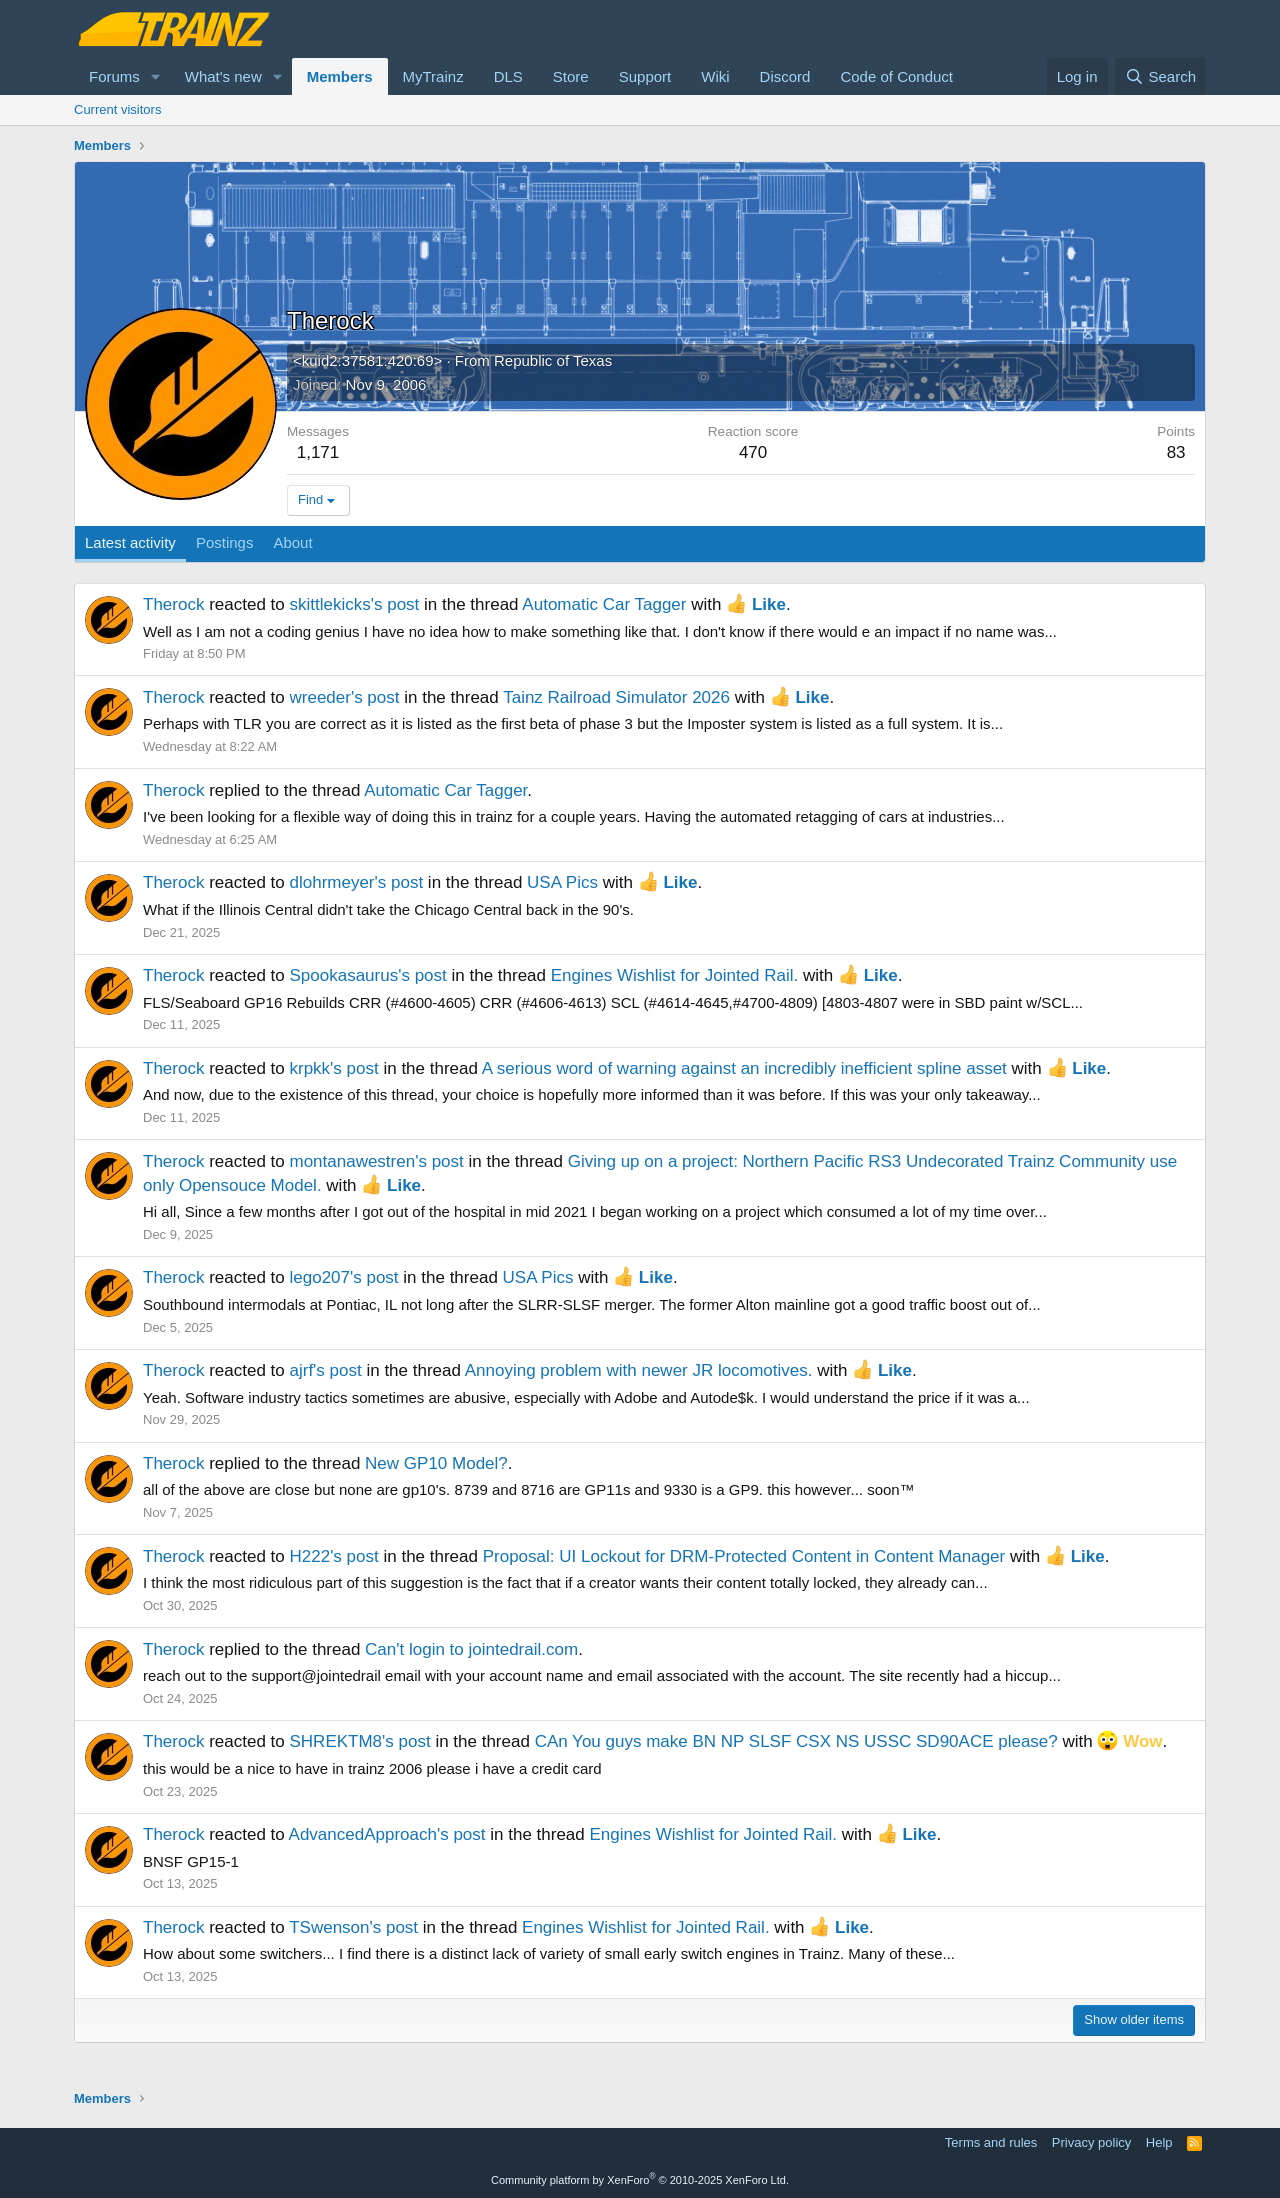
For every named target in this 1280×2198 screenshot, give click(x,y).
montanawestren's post (376, 1161)
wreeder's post (344, 697)
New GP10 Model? (436, 1463)
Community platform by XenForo (640, 2180)
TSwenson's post (353, 1927)
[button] (156, 76)
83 (1176, 452)
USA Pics (562, 882)
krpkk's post (333, 1068)
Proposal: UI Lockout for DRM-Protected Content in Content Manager (744, 1556)
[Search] (1160, 76)
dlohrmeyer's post (356, 882)
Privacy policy (1091, 2142)
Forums (114, 76)
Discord (785, 76)
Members (340, 76)
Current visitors (117, 109)
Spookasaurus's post (367, 975)
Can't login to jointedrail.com (471, 1649)
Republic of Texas (553, 360)
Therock (173, 604)
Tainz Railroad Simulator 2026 (616, 697)
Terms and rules (991, 2142)
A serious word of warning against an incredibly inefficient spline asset (744, 1068)
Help (1159, 2142)
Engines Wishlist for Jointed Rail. (675, 975)
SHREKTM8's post (359, 1741)
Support (645, 76)
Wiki (715, 76)
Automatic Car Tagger (604, 604)
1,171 (318, 452)
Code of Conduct (896, 76)
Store (571, 76)
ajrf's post (325, 1370)
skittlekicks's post (354, 604)
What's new (223, 76)
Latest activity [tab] (130, 542)
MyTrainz (433, 76)
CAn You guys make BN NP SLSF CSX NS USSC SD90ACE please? (796, 1741)
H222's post (333, 1556)
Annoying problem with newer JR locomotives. (639, 1370)
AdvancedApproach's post (387, 1834)
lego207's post (343, 1277)
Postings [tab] (225, 542)
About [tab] (292, 542)
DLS (508, 76)
